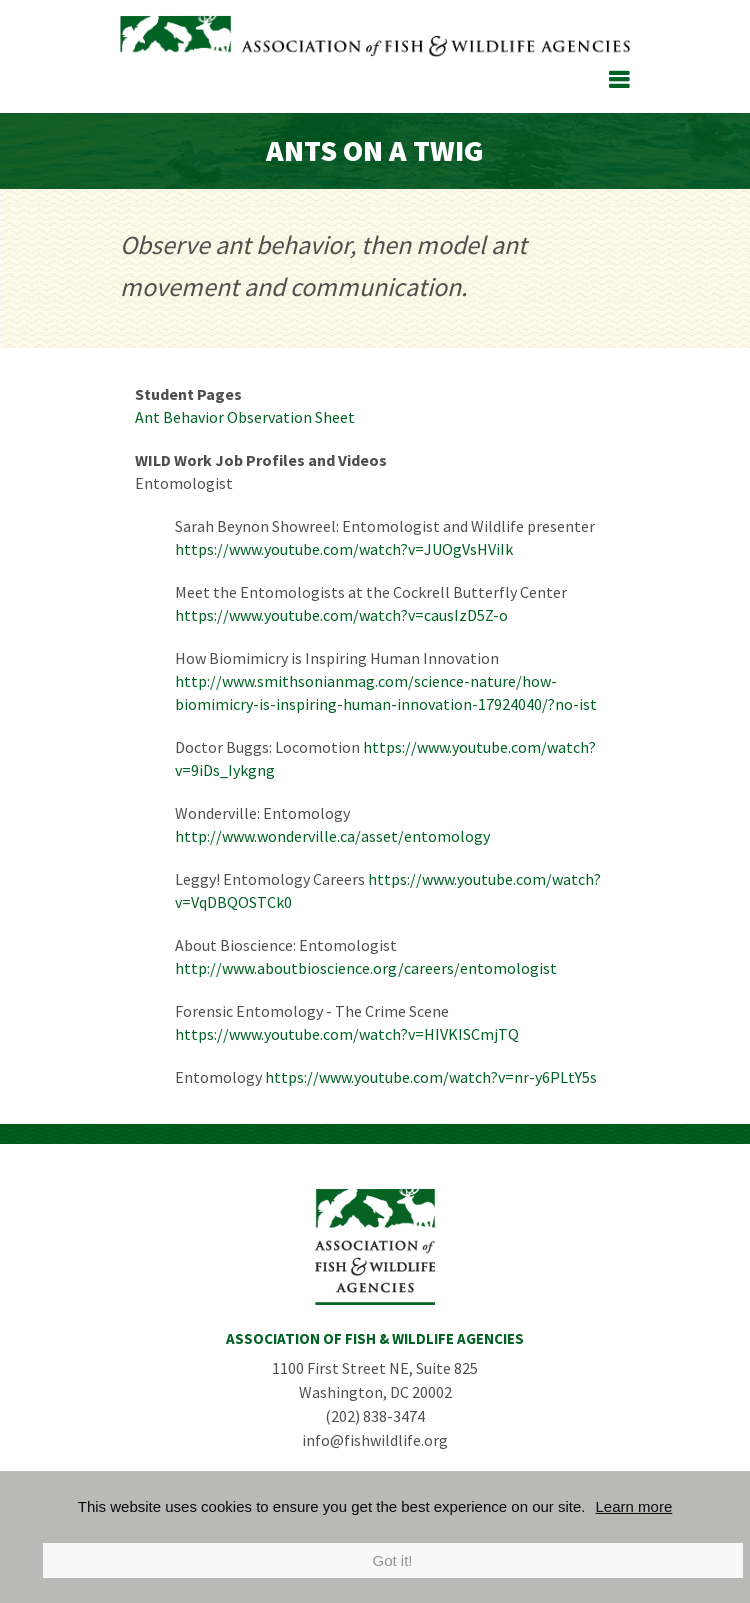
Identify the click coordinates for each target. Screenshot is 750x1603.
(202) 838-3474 (375, 1416)
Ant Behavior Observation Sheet (245, 417)
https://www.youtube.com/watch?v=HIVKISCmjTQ (347, 1034)
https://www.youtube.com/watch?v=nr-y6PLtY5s (431, 1077)
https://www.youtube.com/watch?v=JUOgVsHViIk (344, 549)
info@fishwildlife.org (375, 1440)
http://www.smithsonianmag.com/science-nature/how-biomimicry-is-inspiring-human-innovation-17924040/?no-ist (386, 692)
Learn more (634, 1506)
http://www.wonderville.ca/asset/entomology (332, 836)
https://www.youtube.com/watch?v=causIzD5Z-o (341, 615)
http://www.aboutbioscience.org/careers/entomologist (366, 968)
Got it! (392, 1560)
